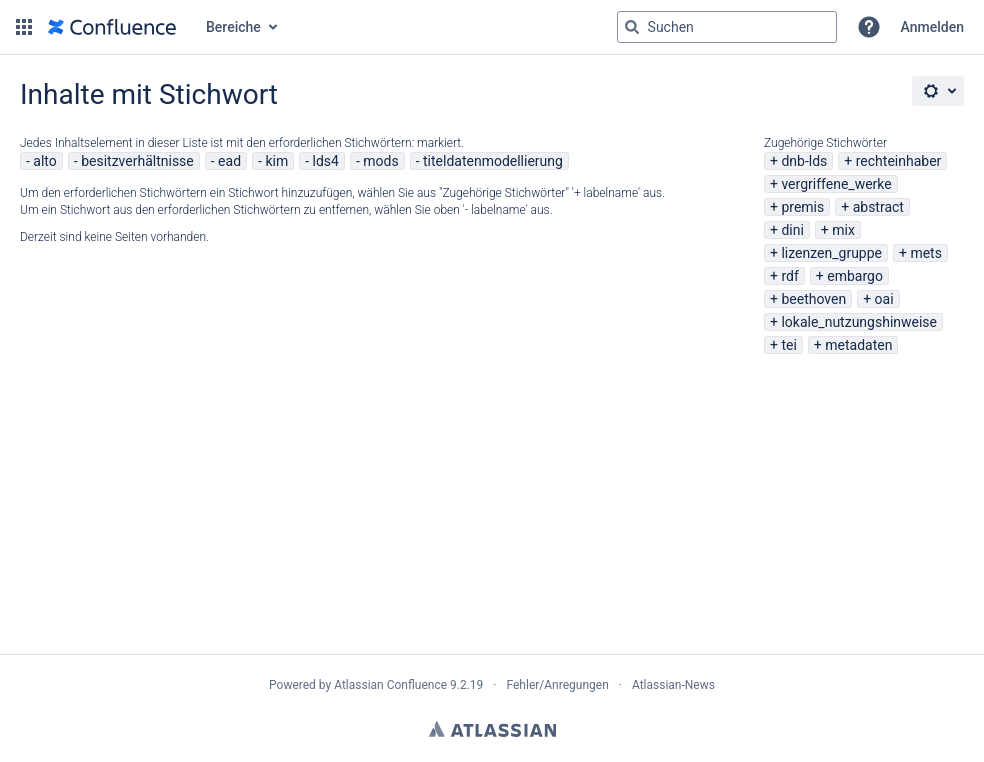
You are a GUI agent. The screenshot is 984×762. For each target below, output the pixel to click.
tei (788, 345)
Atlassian (492, 729)
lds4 (326, 161)
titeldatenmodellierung (493, 161)
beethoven (813, 299)
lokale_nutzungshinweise (859, 322)
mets (926, 253)
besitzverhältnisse (137, 161)
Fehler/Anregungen (558, 685)
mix (843, 230)
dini (792, 230)
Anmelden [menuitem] (932, 27)
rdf (789, 276)
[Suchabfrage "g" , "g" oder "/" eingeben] (727, 27)
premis (802, 207)
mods (380, 161)
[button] (24, 27)
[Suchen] (632, 27)
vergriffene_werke (836, 184)
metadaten (858, 345)
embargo (855, 276)
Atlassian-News (673, 685)
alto (44, 161)
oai (884, 299)
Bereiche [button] (233, 27)
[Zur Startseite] (112, 27)
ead (229, 161)
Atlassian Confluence (390, 685)
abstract (878, 207)
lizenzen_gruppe (831, 253)
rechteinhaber (899, 161)
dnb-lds (804, 161)
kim (276, 161)
